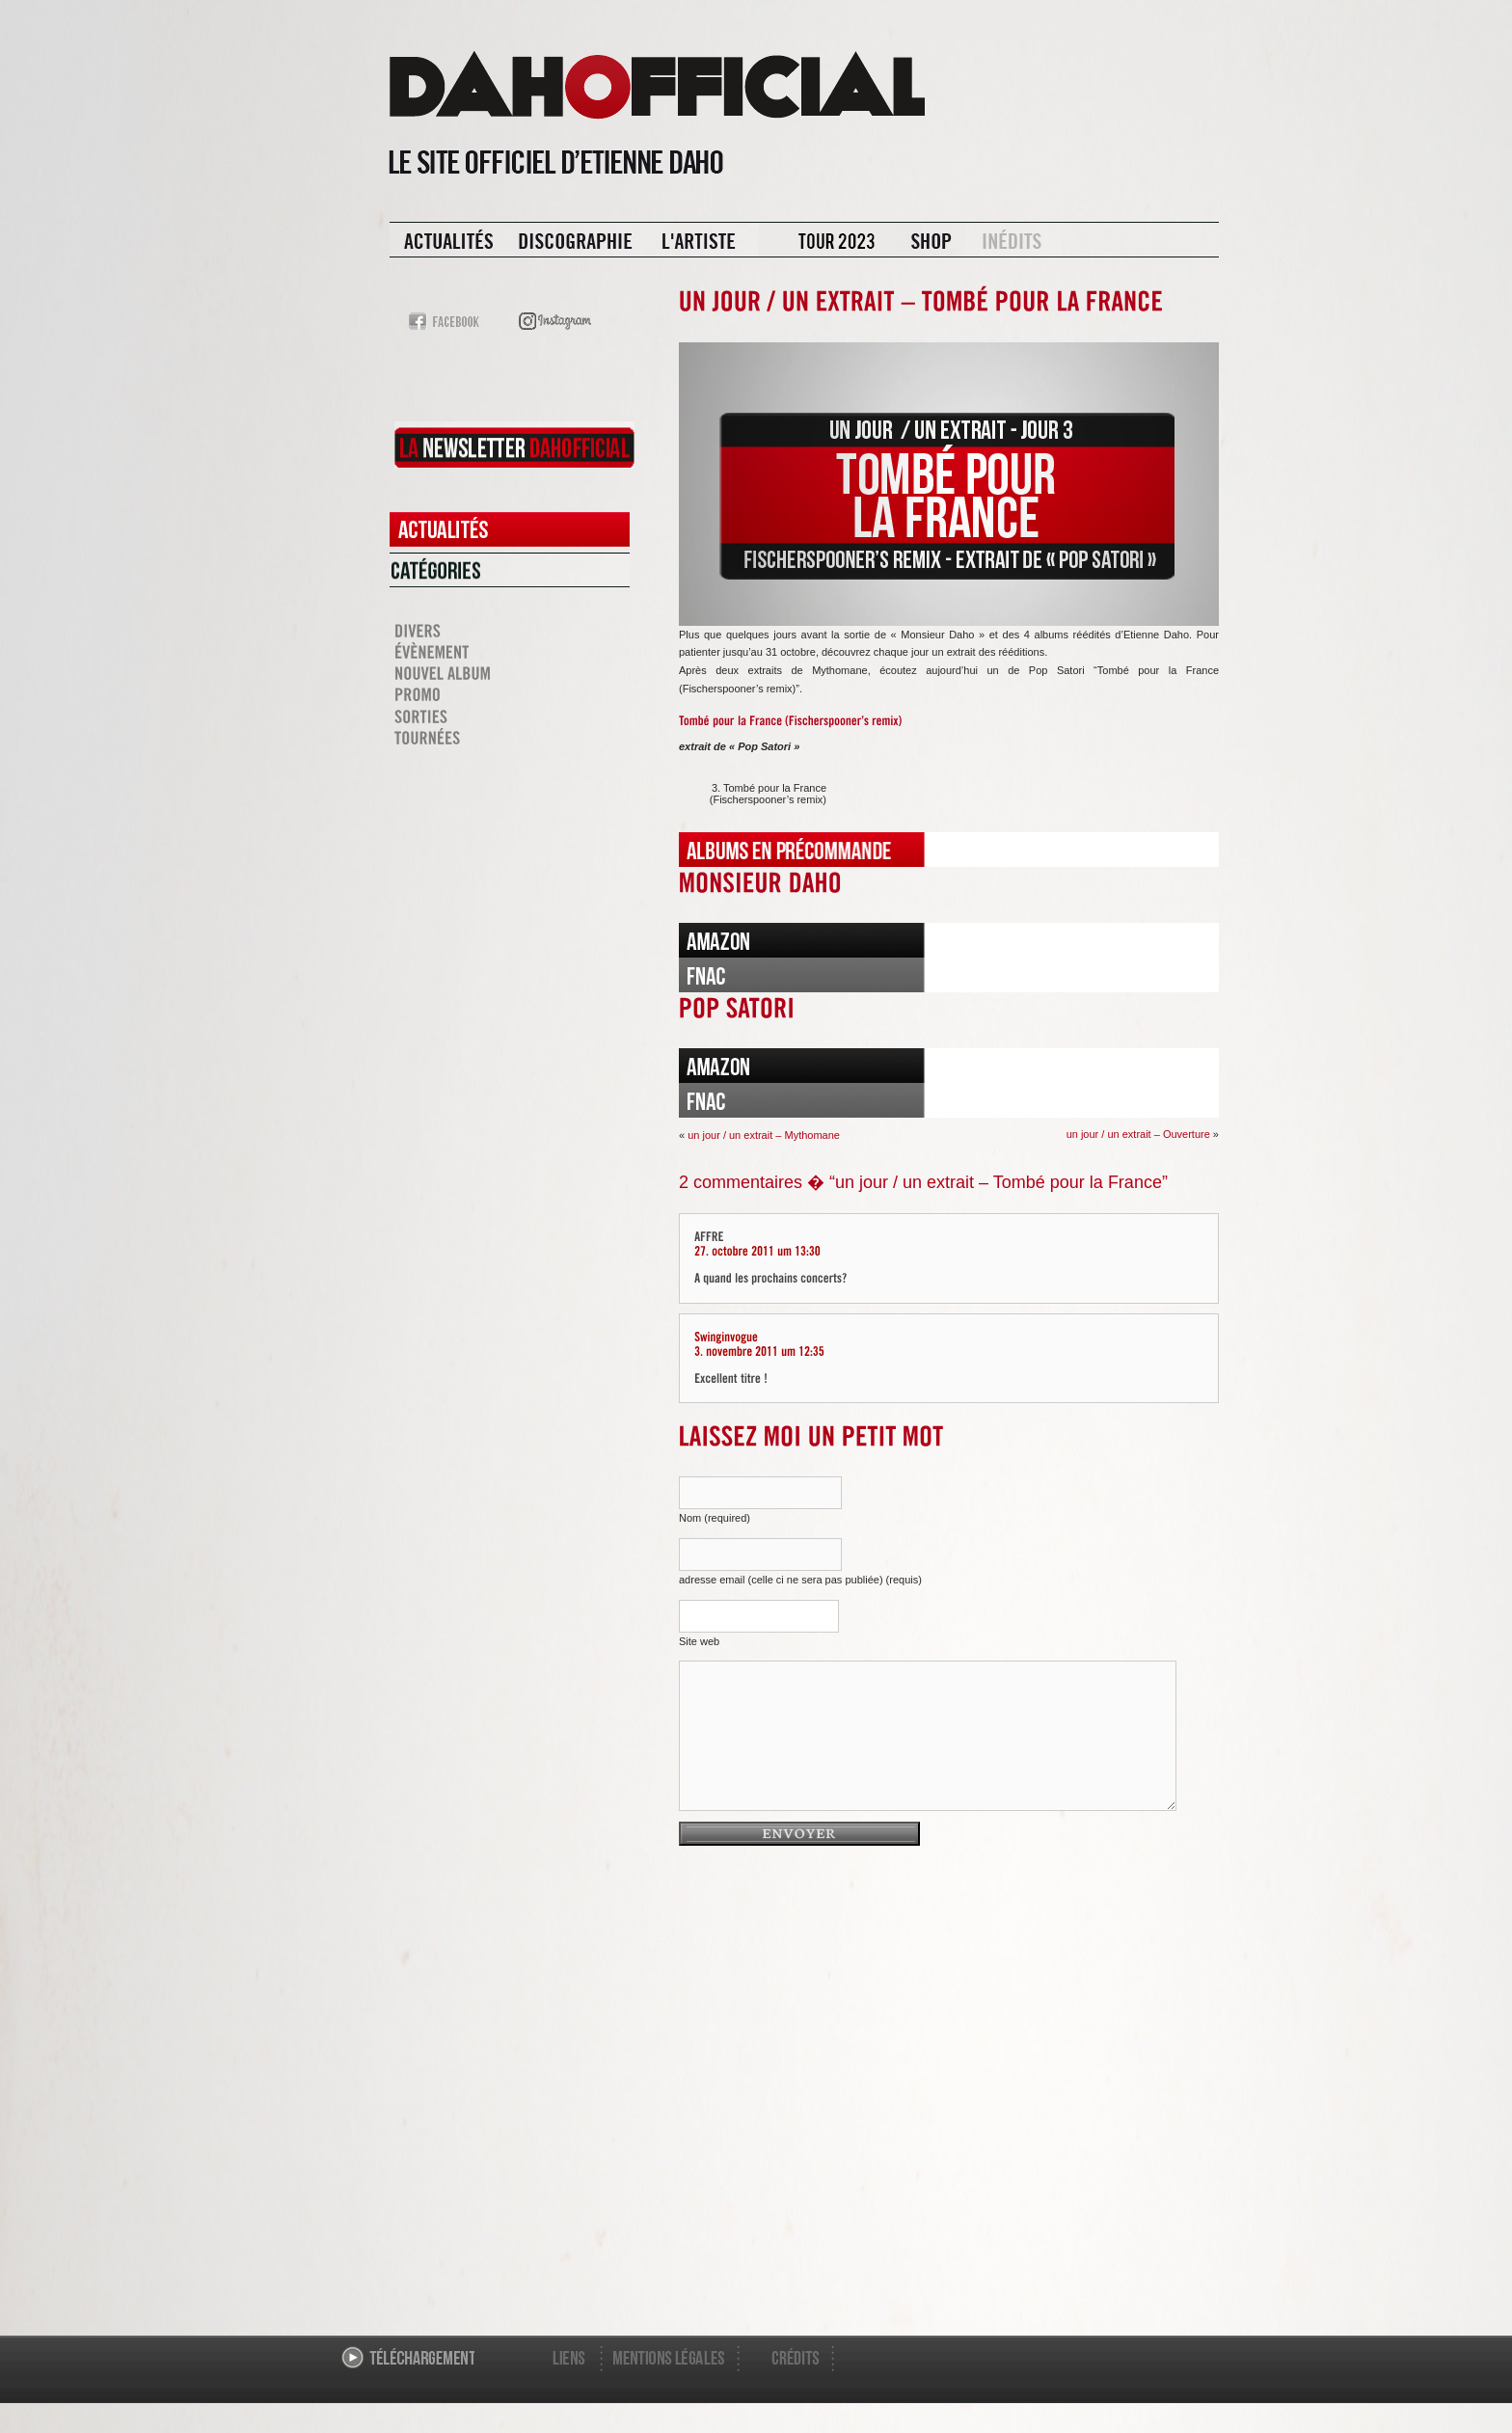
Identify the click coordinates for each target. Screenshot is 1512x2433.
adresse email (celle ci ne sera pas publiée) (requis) (800, 1579)
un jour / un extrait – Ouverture (1138, 1134)
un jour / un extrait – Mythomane (764, 1135)
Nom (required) (714, 1518)
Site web (699, 1641)
